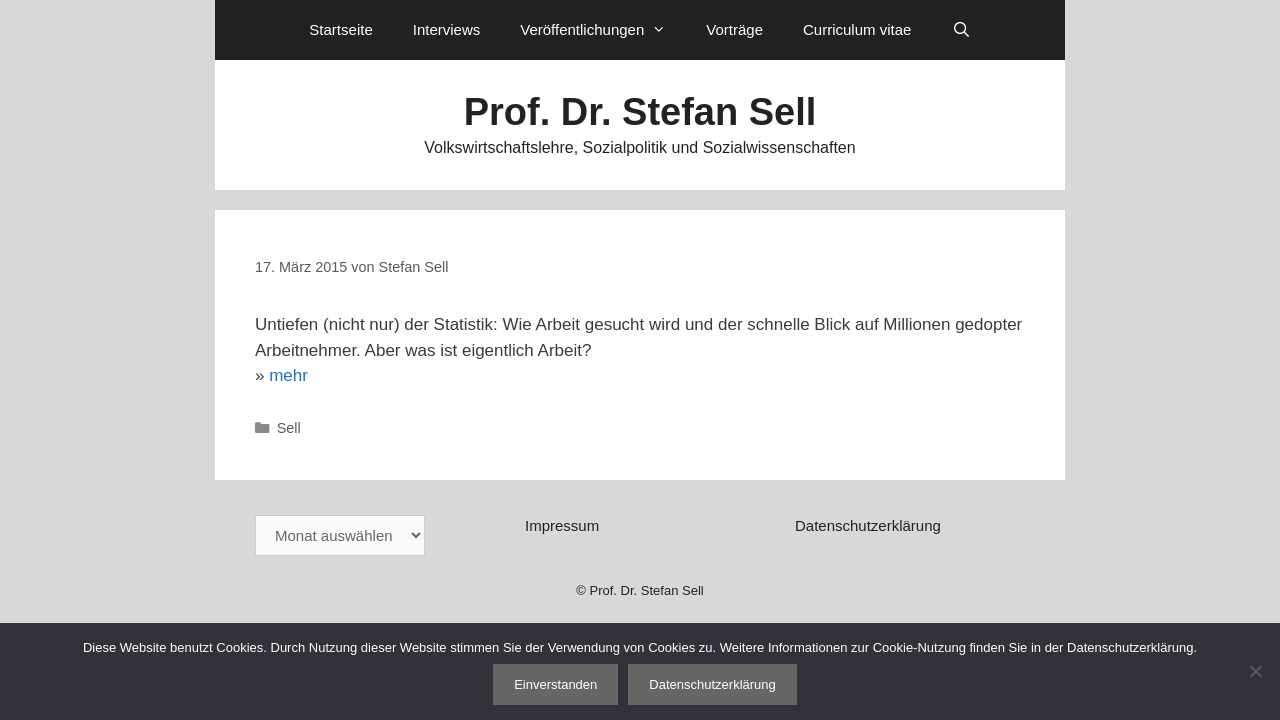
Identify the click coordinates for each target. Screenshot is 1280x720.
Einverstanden (555, 684)
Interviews (447, 29)
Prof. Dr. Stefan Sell (640, 112)
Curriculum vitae (857, 29)
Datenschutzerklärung (868, 525)
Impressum (562, 525)
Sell (289, 428)
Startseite (340, 29)
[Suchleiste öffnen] (960, 30)
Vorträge (734, 29)
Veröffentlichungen (603, 30)
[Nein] (1255, 671)
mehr (288, 375)
